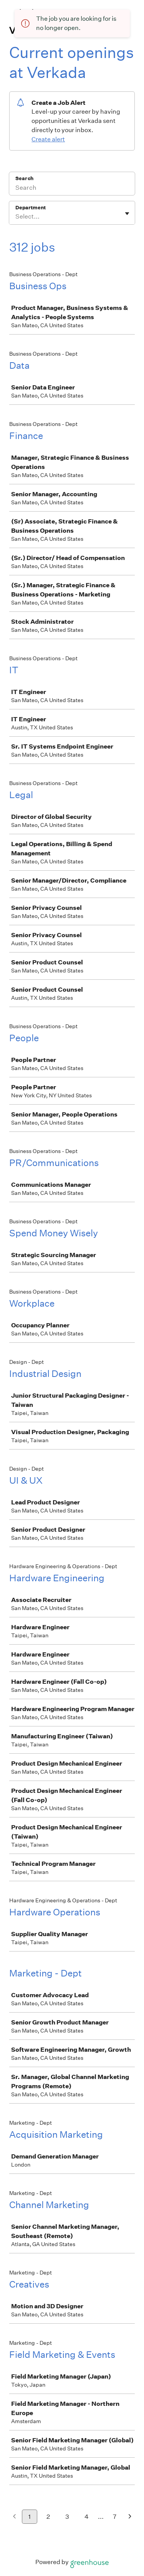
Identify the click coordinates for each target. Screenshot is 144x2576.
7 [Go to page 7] (114, 2516)
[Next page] (130, 2517)
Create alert (48, 139)
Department (30, 207)
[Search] (72, 188)
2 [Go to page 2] (48, 2516)
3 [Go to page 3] (67, 2516)
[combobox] (16, 216)
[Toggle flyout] (127, 213)
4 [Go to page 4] (86, 2516)
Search (24, 178)
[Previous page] (14, 2517)
